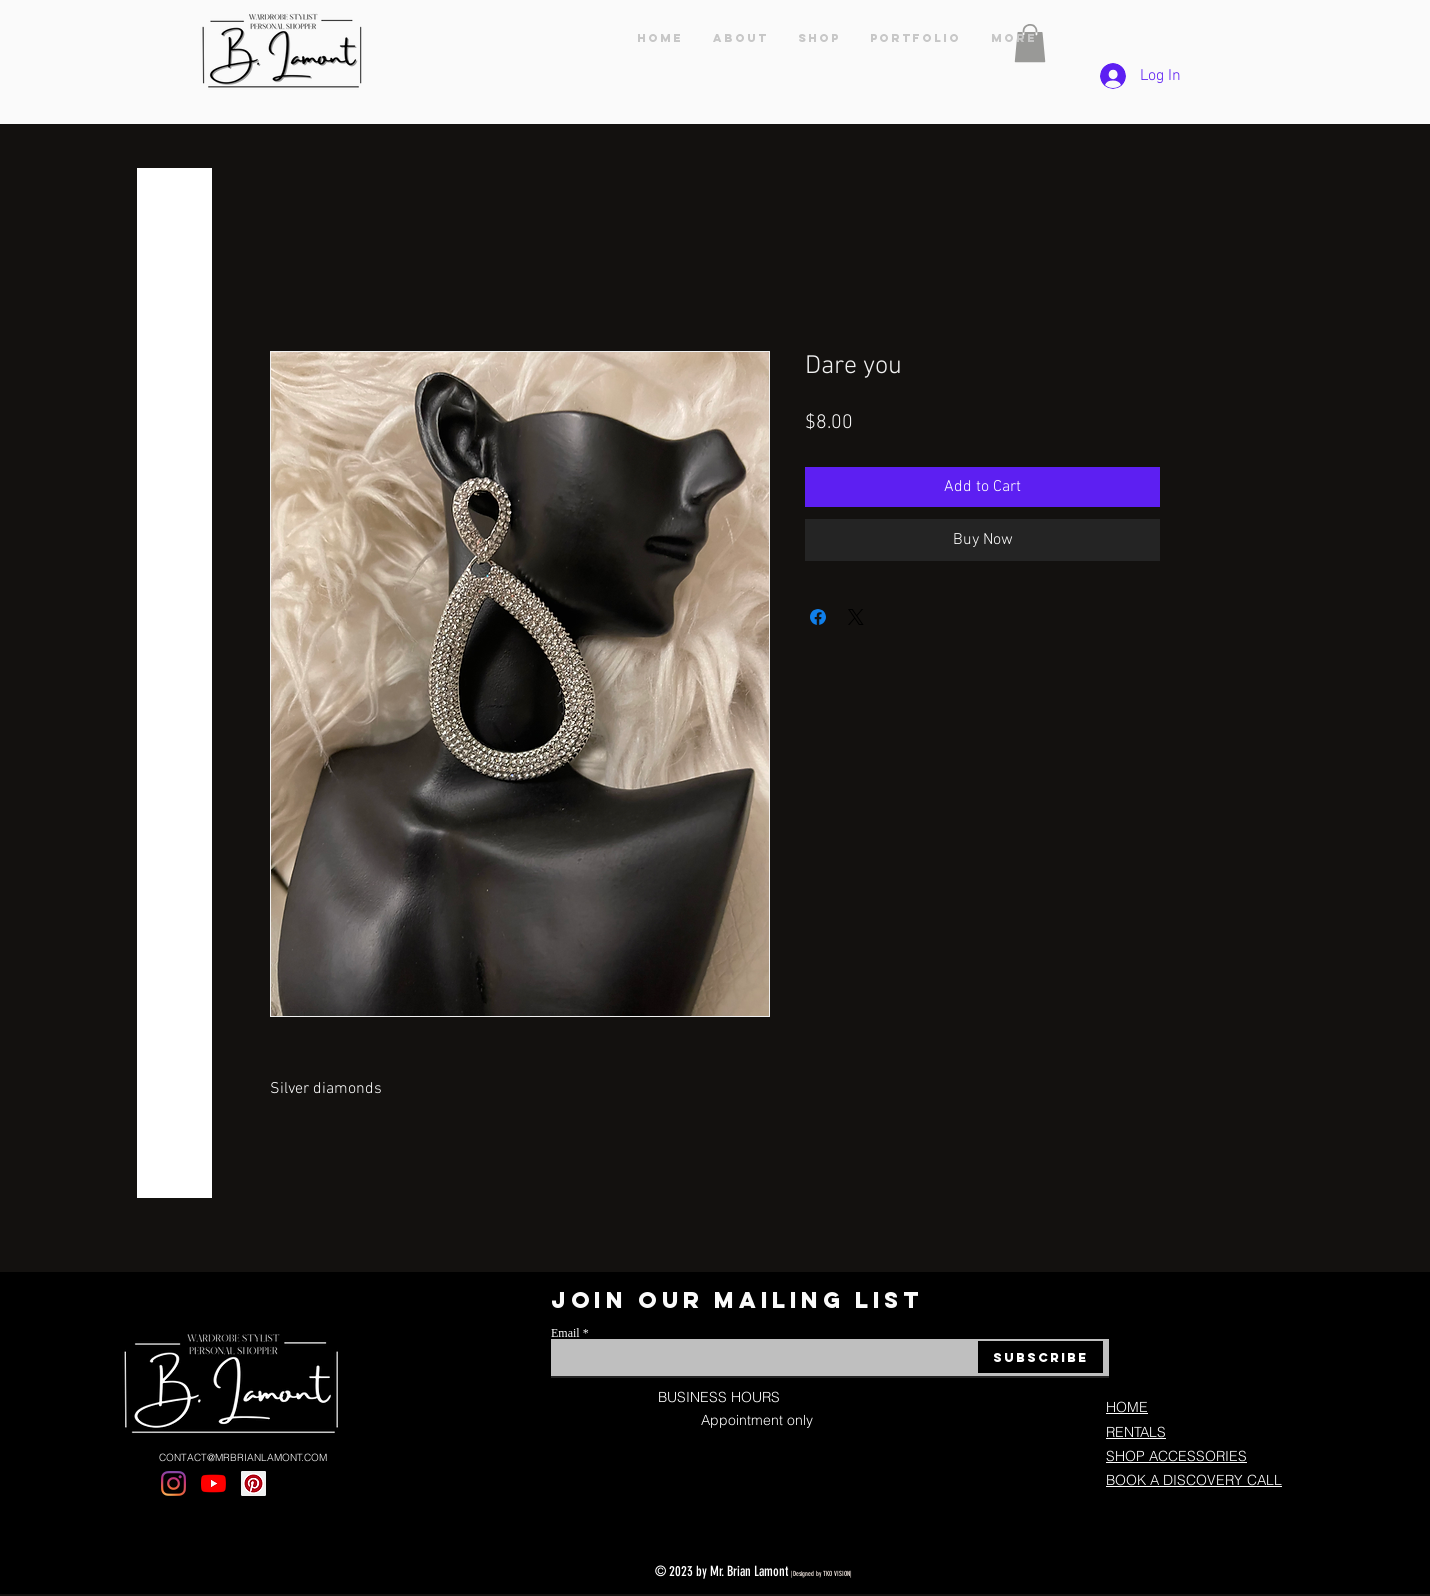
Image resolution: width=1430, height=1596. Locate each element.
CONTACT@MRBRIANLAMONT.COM (243, 1457)
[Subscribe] (1040, 1357)
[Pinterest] (253, 1483)
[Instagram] (173, 1483)
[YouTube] (213, 1483)
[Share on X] (856, 617)
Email (565, 1333)
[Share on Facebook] (818, 617)
